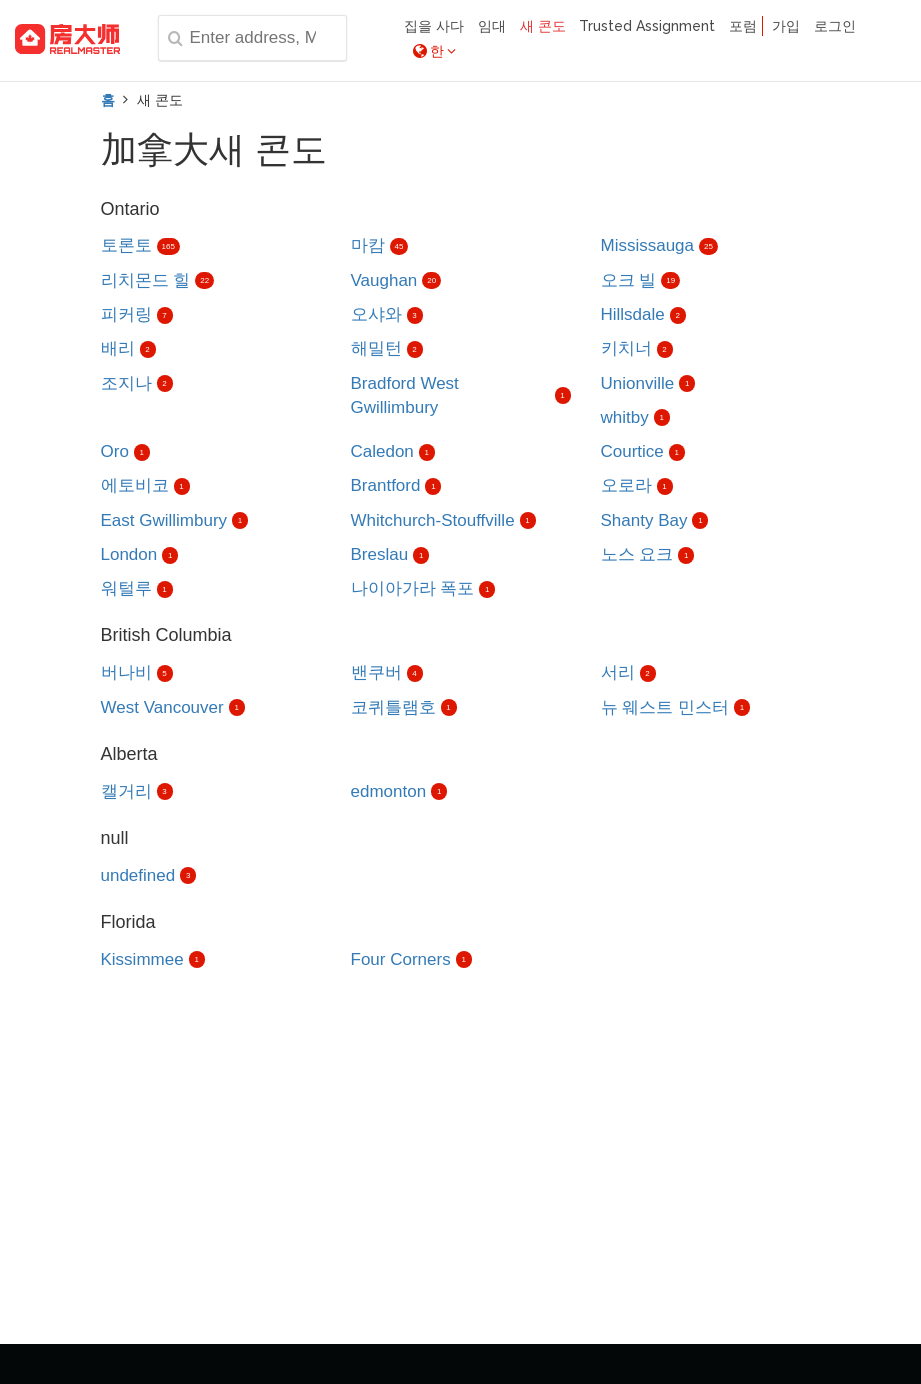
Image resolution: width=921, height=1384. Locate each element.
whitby (625, 417)
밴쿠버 (376, 672)
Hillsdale (633, 314)
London (129, 554)
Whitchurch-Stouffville (433, 520)
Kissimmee (142, 959)
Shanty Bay (644, 520)
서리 (618, 672)
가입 (786, 26)
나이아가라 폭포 (413, 588)
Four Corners (401, 959)
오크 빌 (629, 280)
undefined (138, 875)
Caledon (382, 451)
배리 (118, 348)
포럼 (743, 26)
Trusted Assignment (647, 26)
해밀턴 (376, 348)
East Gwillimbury (164, 520)
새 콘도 (543, 26)
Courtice (632, 451)
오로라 (626, 485)
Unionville (638, 383)
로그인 (835, 26)
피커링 (126, 314)
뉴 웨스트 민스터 (665, 707)
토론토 (126, 245)
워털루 (126, 588)
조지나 (126, 383)
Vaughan (384, 280)
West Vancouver (162, 707)
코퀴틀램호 (393, 707)
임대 (492, 26)
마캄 (368, 245)
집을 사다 (434, 26)
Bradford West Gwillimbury (405, 395)
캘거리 (126, 791)
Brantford (386, 485)
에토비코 (135, 485)
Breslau (380, 554)
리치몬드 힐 (146, 280)
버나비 (126, 672)
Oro (115, 451)
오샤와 (376, 314)
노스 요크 (637, 554)
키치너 (626, 348)
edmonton (389, 791)
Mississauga (648, 245)
